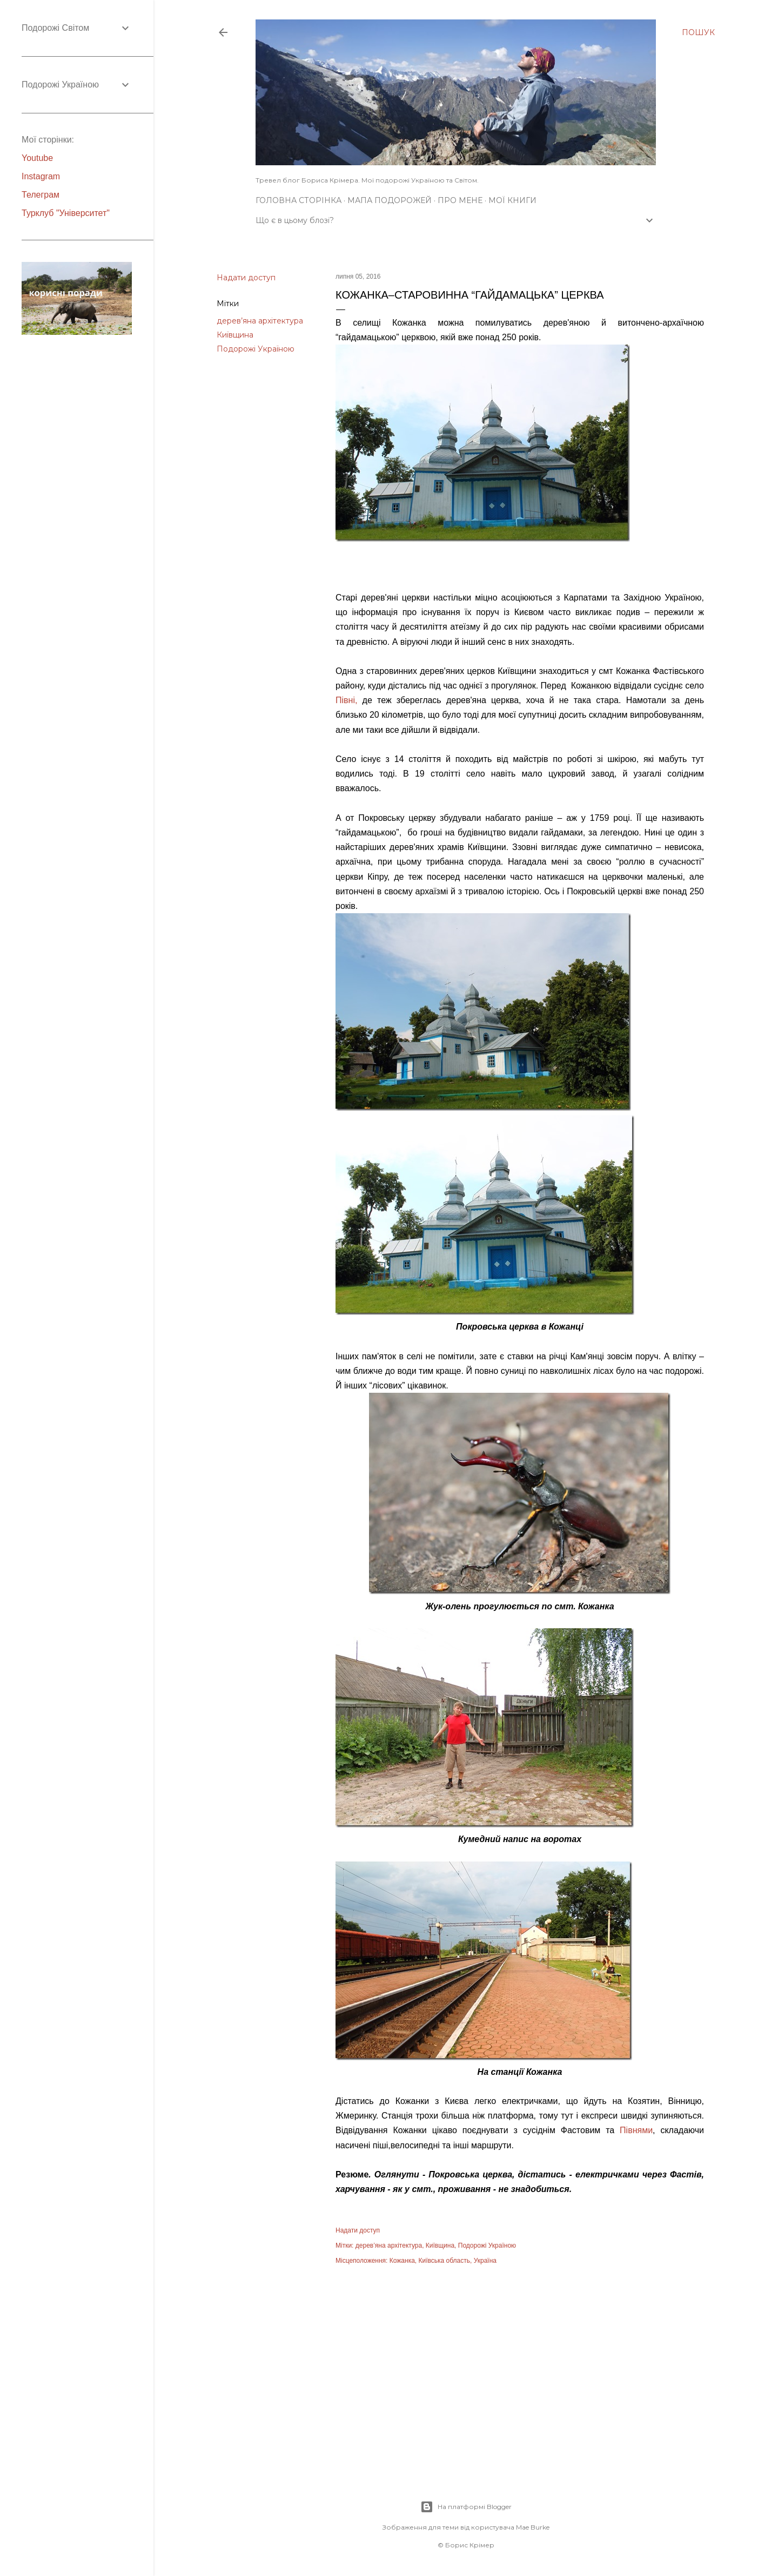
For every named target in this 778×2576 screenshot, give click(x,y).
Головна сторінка (298, 200)
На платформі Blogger (466, 2506)
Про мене (460, 200)
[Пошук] (698, 32)
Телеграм (40, 194)
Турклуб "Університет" (66, 213)
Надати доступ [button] (246, 277)
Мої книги (512, 200)
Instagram (41, 176)
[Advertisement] (520, 2370)
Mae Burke (532, 2527)
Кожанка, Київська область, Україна (443, 2260)
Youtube (37, 158)
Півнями (636, 2130)
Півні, (346, 700)
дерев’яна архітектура (260, 321)
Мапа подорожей (389, 200)
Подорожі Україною (255, 349)
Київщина (235, 335)
